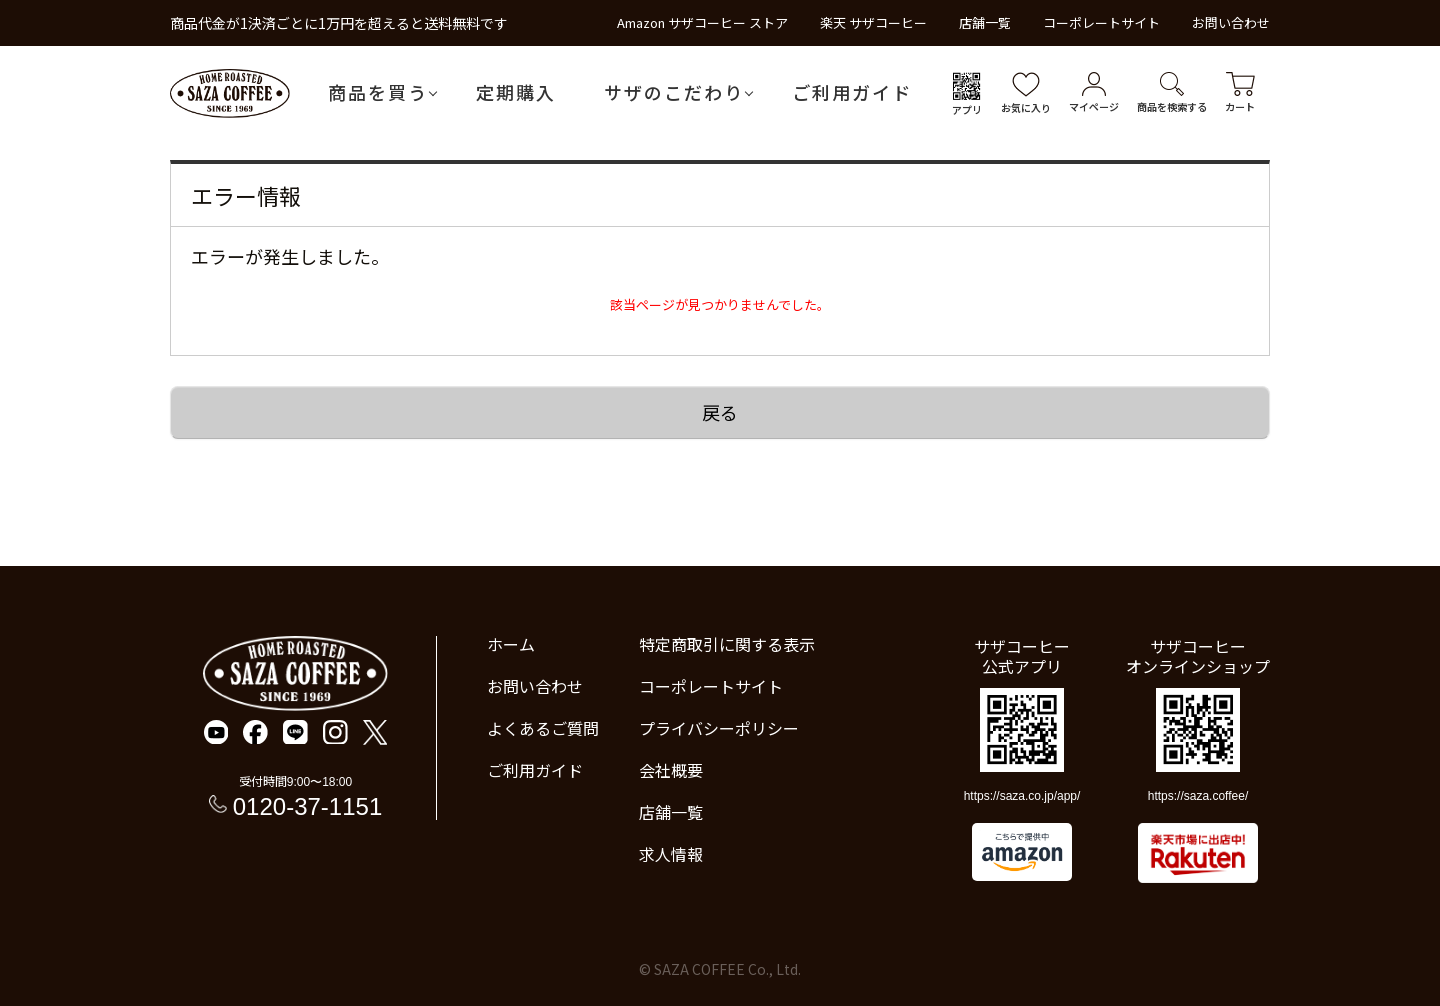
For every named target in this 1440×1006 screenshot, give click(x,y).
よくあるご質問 (543, 728)
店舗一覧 (985, 22)
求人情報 (671, 854)
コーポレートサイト (1101, 22)
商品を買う (378, 92)
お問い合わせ (1231, 22)
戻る (720, 412)
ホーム (511, 644)
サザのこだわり (674, 92)
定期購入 (516, 92)
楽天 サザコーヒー (873, 22)
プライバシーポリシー (719, 728)
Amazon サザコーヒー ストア (702, 22)
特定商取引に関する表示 (727, 644)
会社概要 (671, 770)
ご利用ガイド (852, 92)
